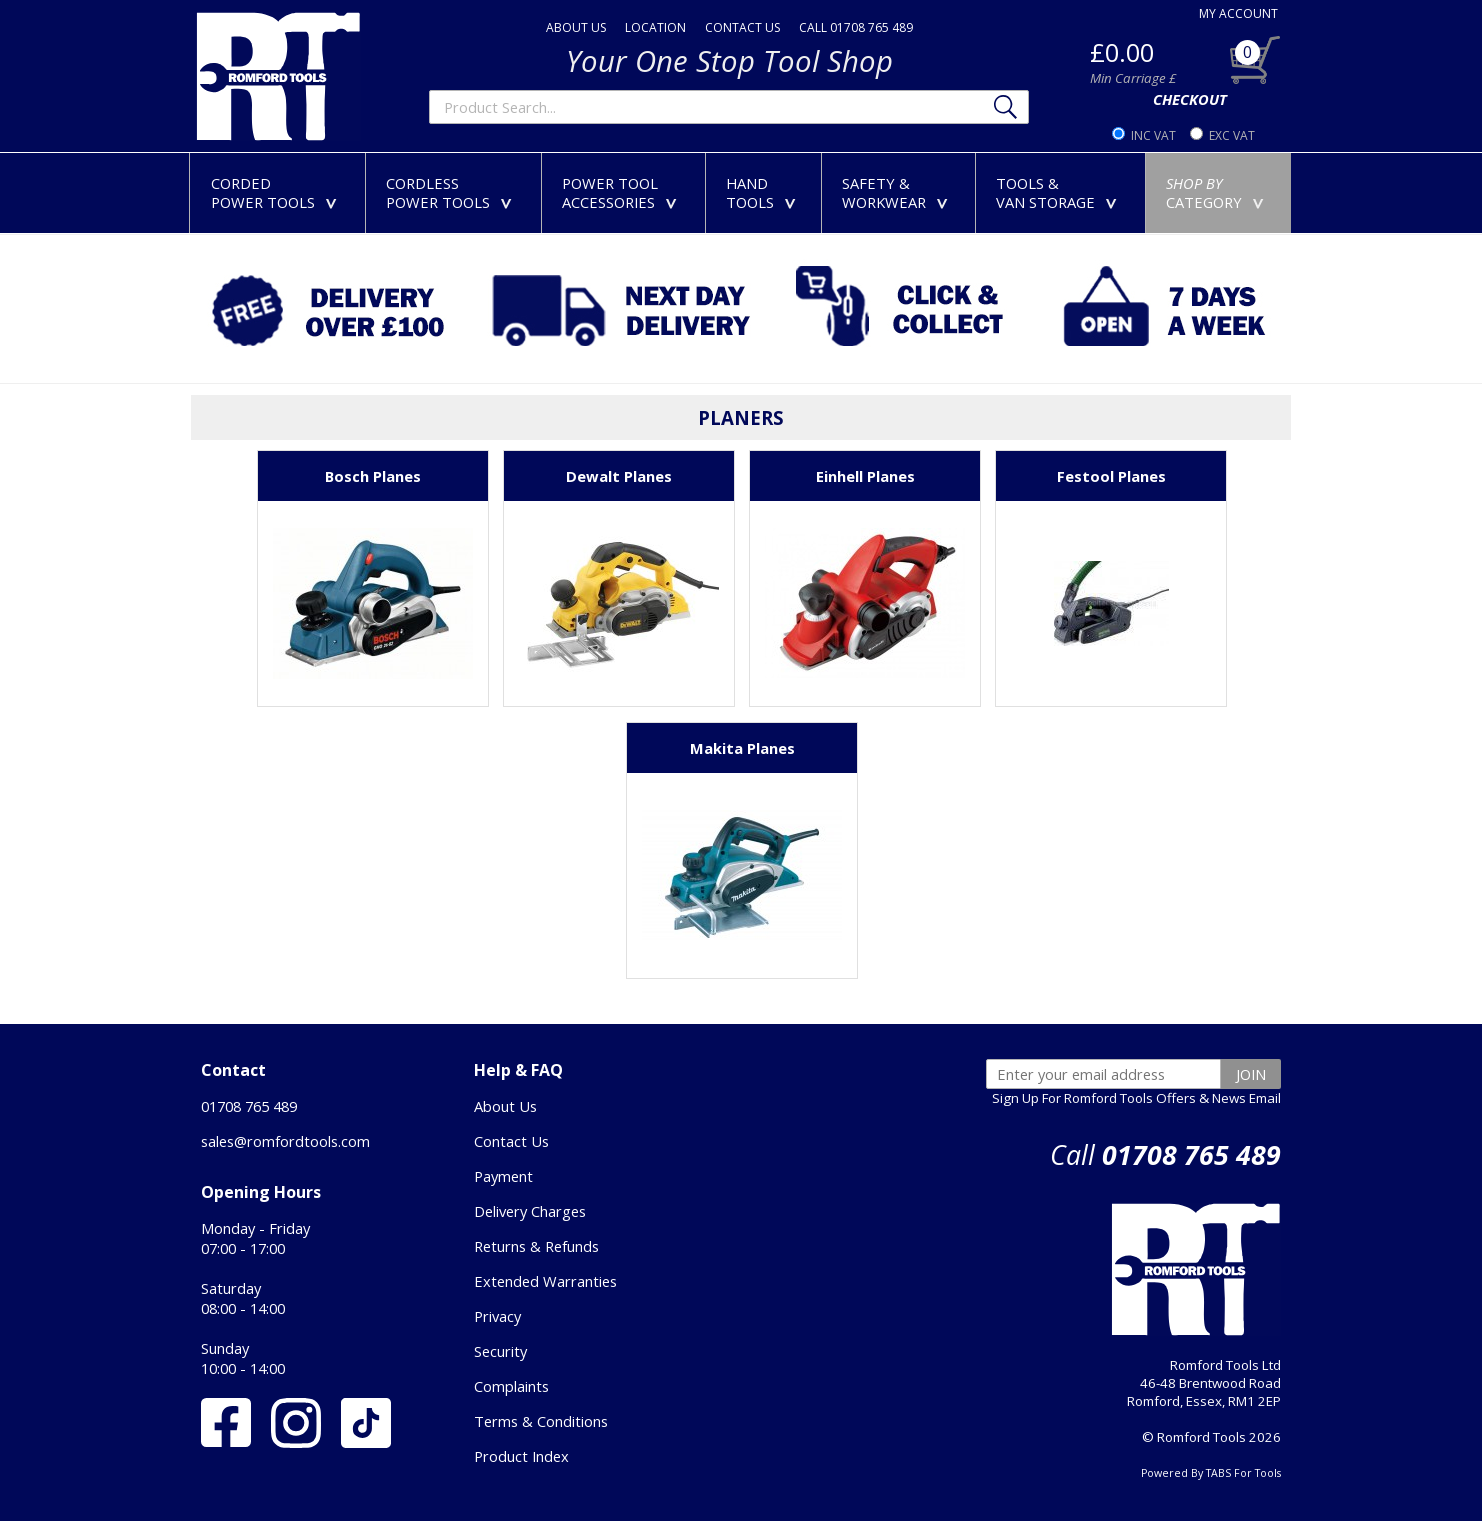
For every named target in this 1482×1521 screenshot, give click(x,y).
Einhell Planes (865, 476)
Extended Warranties (545, 1281)
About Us (505, 1106)
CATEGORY (1219, 192)
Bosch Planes (373, 476)
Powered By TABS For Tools (1211, 1473)
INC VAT (1153, 135)
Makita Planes (742, 748)
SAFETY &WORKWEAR (899, 192)
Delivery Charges (530, 1211)
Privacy (497, 1316)
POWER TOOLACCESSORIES (623, 192)
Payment (503, 1176)
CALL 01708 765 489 (856, 27)
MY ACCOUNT (1238, 13)
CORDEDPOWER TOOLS (278, 192)
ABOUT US (576, 27)
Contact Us (511, 1141)
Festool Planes (1111, 476)
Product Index (521, 1456)
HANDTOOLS (765, 192)
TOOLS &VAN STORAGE (1060, 192)
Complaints (511, 1386)
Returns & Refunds (536, 1246)
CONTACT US (742, 27)
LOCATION (655, 27)
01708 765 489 (249, 1106)
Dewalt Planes (619, 476)
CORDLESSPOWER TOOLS (453, 192)
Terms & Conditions (541, 1421)
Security (500, 1351)
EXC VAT (1232, 135)
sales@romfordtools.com (285, 1141)
